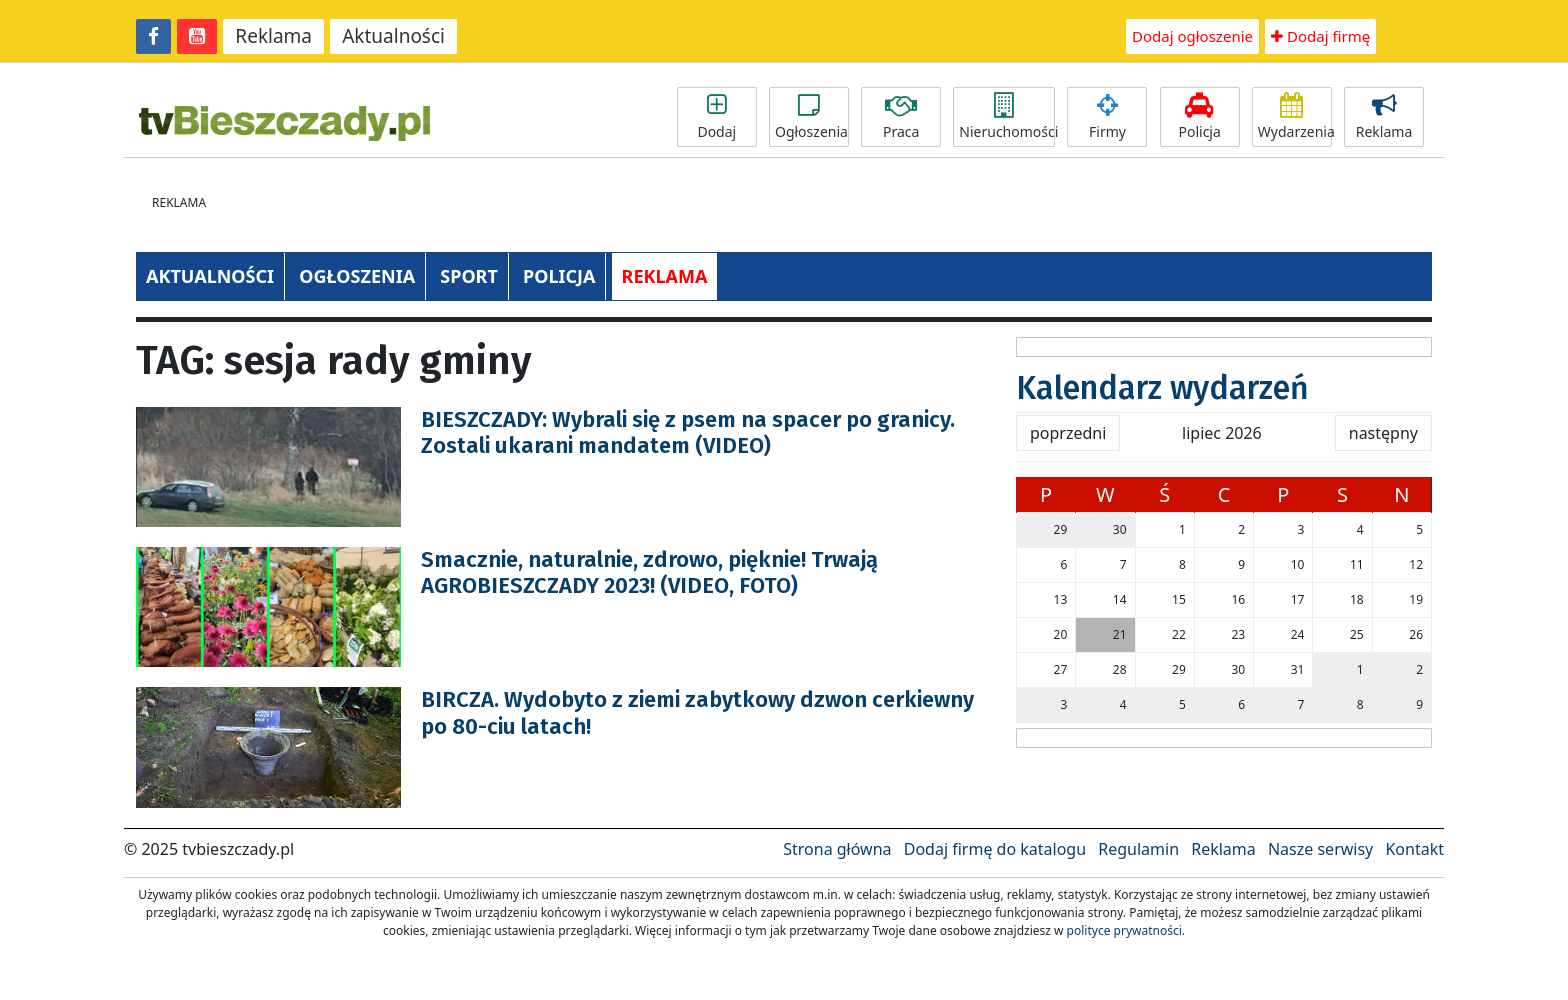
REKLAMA (665, 276)
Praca (901, 117)
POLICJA (559, 276)
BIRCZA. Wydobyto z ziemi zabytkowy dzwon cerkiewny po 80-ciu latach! (697, 712)
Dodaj (717, 117)
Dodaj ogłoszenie (1192, 36)
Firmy (1107, 117)
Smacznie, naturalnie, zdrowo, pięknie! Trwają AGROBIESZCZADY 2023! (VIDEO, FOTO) (649, 572)
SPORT (469, 276)
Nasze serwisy (1320, 849)
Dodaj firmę (1320, 36)
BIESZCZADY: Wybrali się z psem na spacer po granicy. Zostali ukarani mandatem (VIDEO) (688, 432)
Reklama (273, 36)
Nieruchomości (1007, 117)
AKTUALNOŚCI (210, 276)
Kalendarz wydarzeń (1162, 388)
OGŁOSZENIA (357, 276)
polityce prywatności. (1126, 930)
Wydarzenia (1295, 117)
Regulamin (1138, 849)
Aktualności (393, 36)
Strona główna (837, 849)
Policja (1200, 117)
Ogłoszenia (811, 117)
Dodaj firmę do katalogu (995, 849)
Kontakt (1414, 849)
